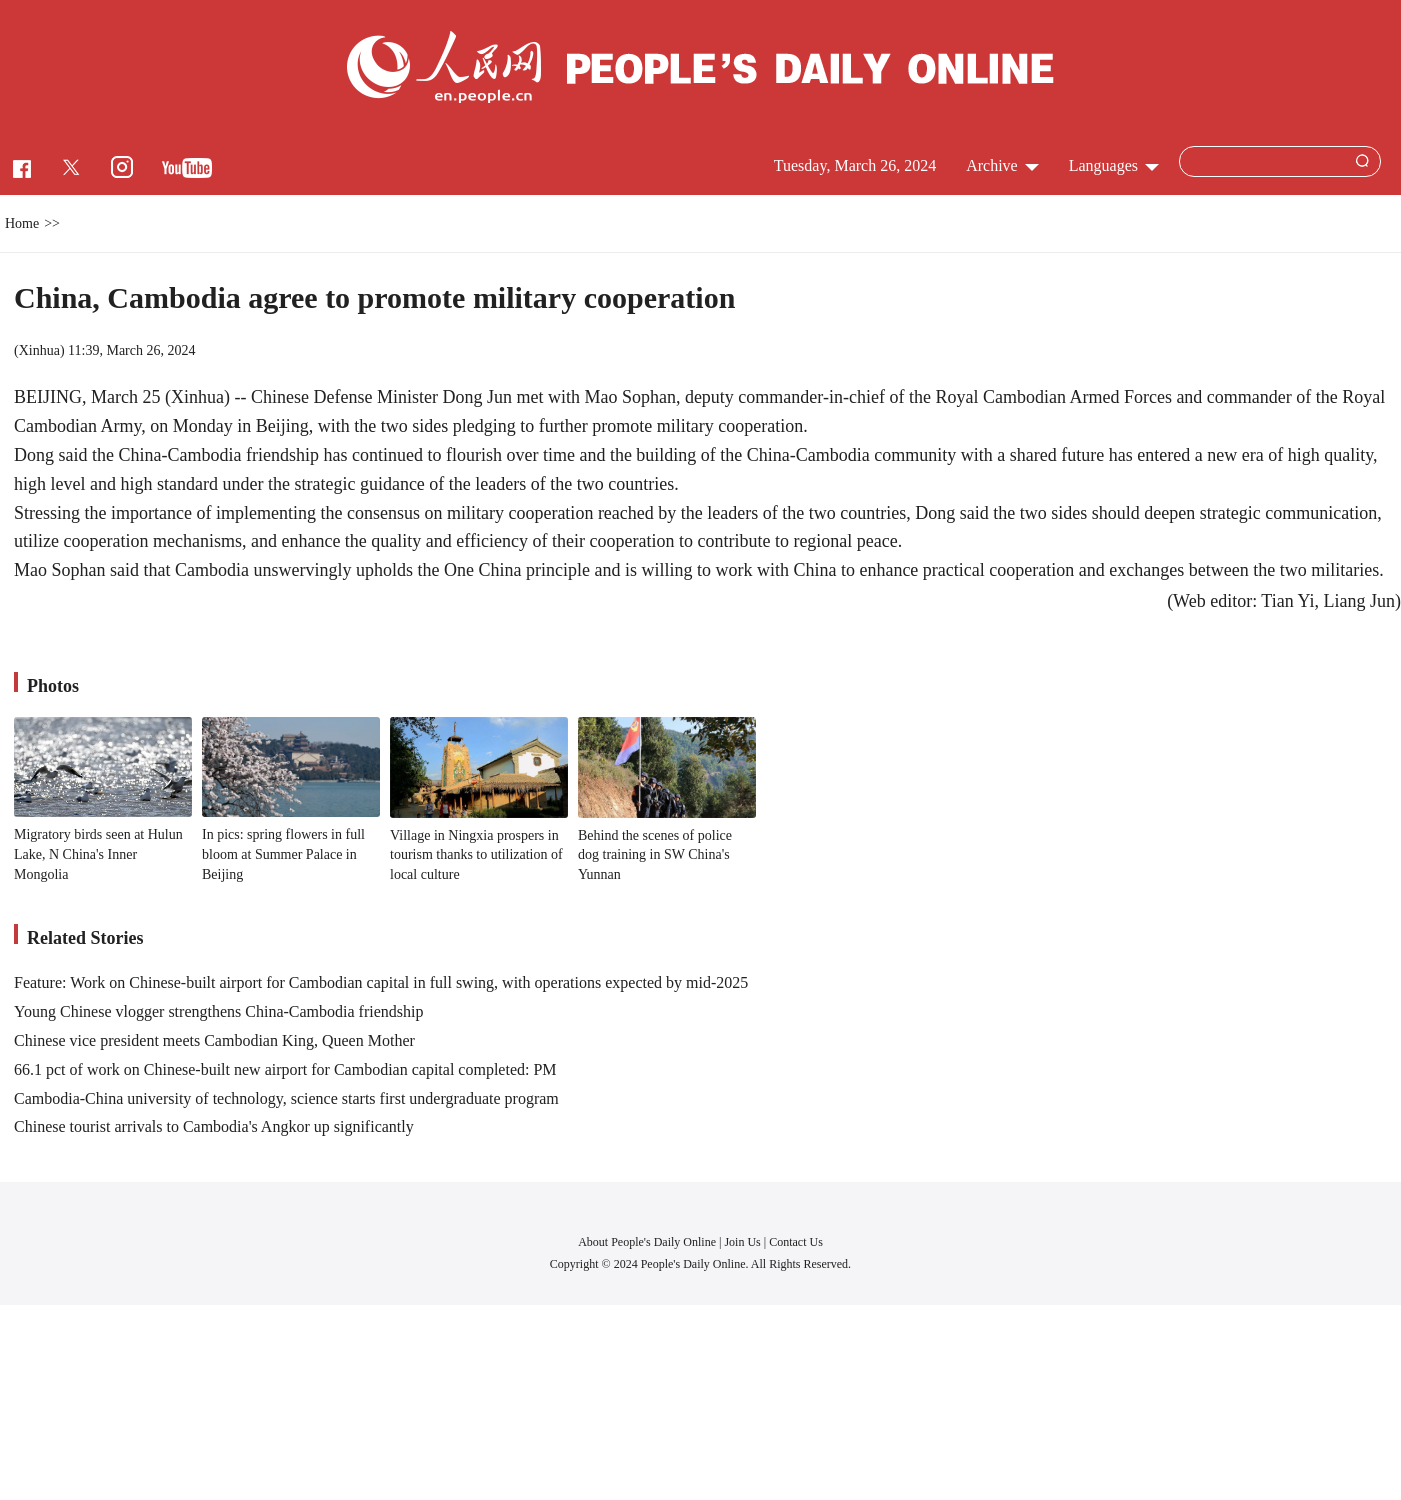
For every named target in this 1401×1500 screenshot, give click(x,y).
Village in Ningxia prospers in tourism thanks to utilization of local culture (476, 855)
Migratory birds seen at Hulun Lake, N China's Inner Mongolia (98, 854)
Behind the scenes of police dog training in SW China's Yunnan (655, 855)
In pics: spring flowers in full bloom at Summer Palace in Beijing (283, 854)
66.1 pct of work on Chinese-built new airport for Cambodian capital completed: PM (285, 1069)
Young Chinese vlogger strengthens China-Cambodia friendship (218, 1011)
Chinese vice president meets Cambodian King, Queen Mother (214, 1040)
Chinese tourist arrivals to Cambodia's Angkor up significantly (214, 1126)
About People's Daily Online (647, 1242)
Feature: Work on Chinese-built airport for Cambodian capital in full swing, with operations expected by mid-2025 (381, 982)
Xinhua (39, 350)
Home (22, 223)
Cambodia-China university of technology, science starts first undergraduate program (286, 1098)
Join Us (743, 1242)
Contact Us (796, 1242)
